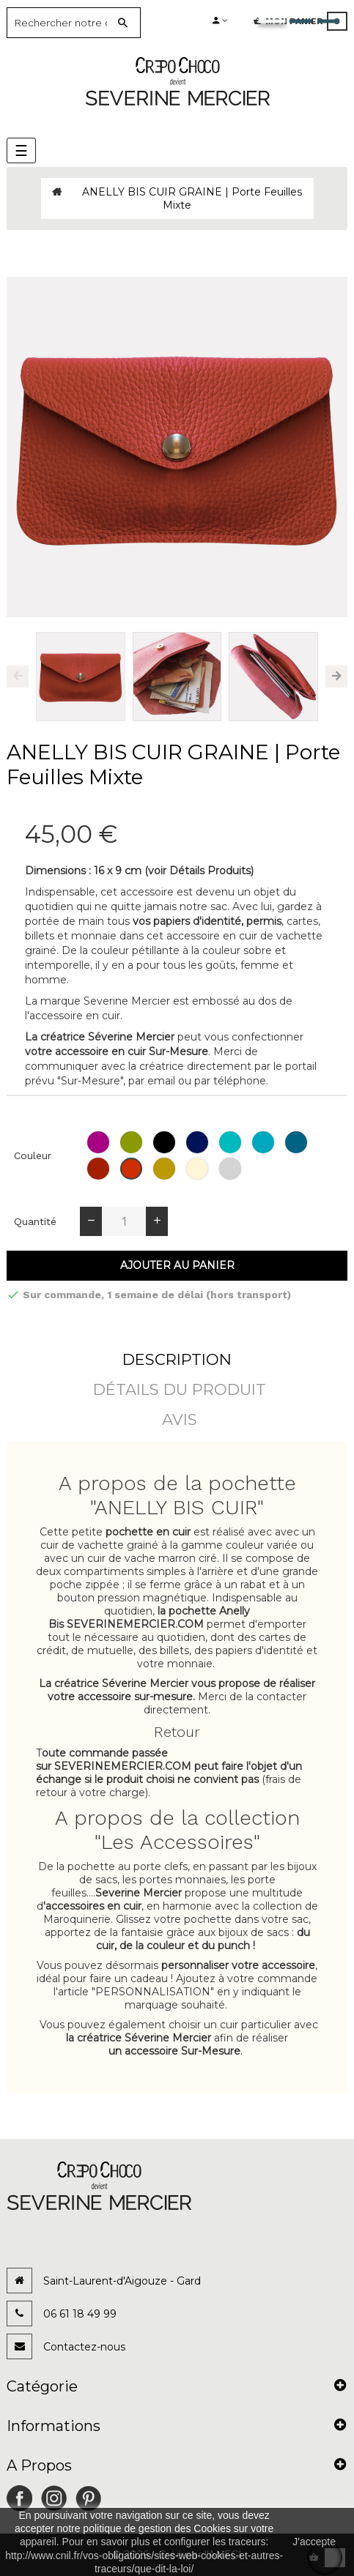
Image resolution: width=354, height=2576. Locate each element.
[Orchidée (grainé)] (100, 1142)
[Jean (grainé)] (298, 1142)
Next (336, 677)
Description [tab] (177, 1359)
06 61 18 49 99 (80, 2313)
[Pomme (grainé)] (133, 1142)
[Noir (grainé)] (166, 1142)
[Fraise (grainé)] (133, 1169)
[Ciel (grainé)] (265, 1142)
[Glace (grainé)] (199, 1169)
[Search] (63, 22)
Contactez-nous (84, 2346)
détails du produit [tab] (179, 1389)
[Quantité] (124, 1221)
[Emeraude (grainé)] (232, 1142)
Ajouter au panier (177, 1265)
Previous (18, 677)
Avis (179, 1419)
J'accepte (314, 2541)
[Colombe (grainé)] (232, 1169)
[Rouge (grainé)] (100, 1169)
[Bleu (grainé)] (199, 1142)
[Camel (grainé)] (166, 1169)
